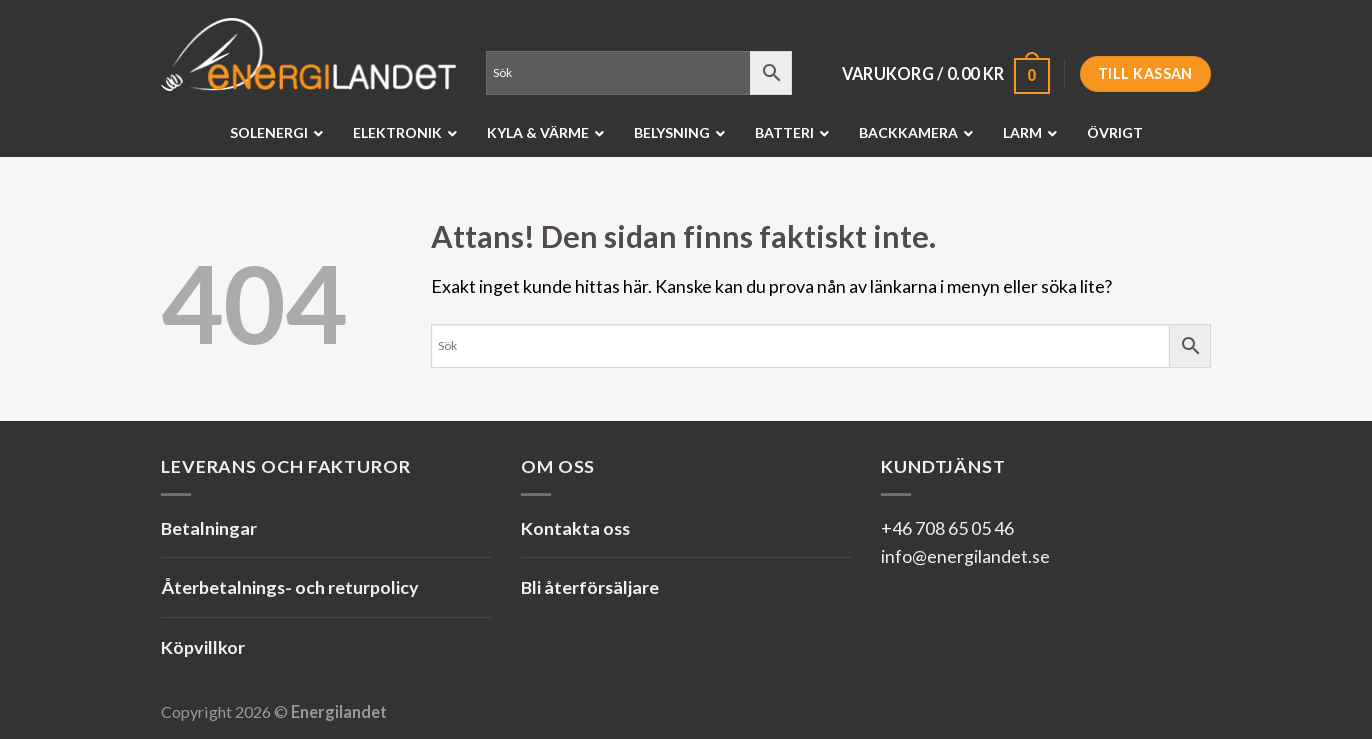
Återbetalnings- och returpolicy (290, 587)
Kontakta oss (575, 528)
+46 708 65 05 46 (947, 528)
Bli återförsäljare (590, 587)
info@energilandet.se (965, 556)
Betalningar (209, 528)
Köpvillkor (203, 647)
